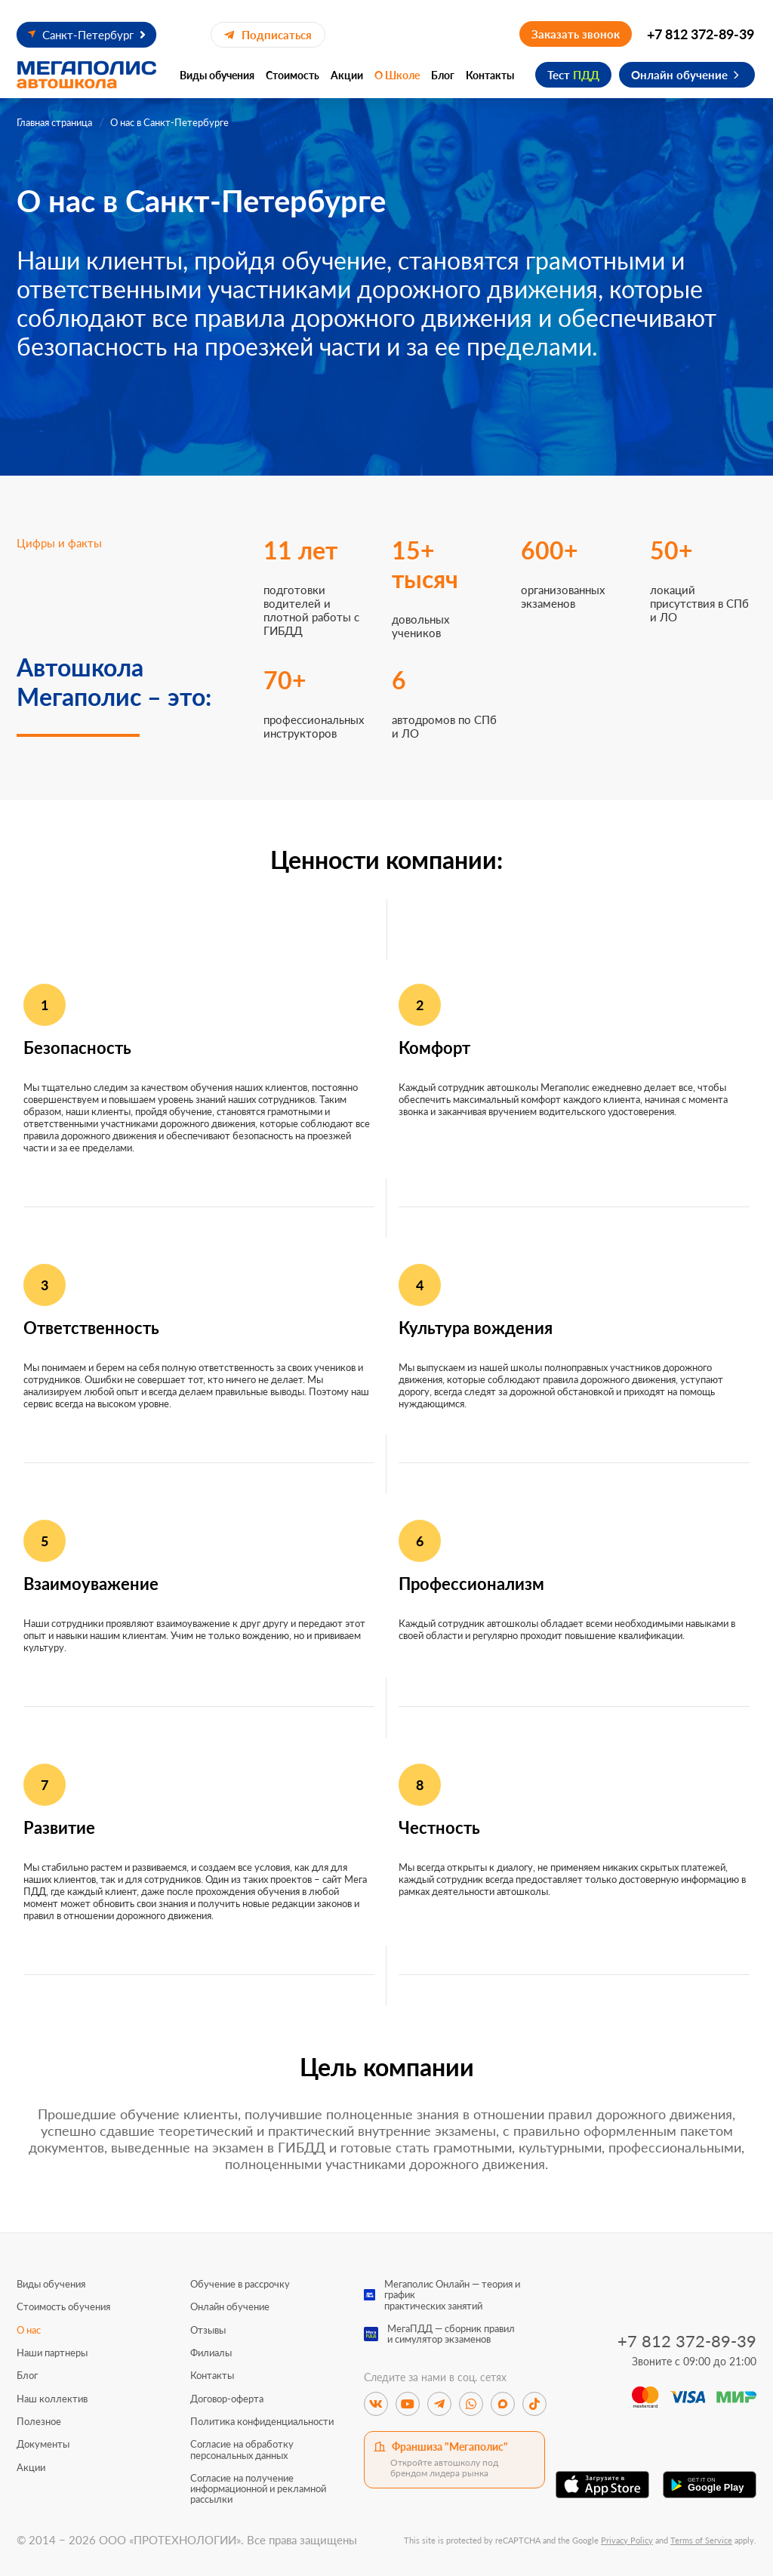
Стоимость (292, 75)
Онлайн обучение (679, 75)
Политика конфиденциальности (262, 2421)
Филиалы (211, 2352)
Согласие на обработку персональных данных (242, 2449)
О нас (29, 2330)
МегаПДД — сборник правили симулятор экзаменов (451, 2334)
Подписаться (268, 35)
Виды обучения (217, 75)
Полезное (39, 2421)
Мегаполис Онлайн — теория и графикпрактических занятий (452, 2295)
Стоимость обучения (63, 2306)
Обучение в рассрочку (240, 2284)
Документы (43, 2444)
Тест (573, 75)
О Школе (397, 75)
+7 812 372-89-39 (700, 34)
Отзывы (208, 2330)
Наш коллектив (52, 2398)
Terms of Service (701, 2540)
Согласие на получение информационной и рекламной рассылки (258, 2489)
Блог (442, 75)
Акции (347, 75)
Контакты (490, 75)
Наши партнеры (52, 2352)
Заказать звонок (575, 34)
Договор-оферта (226, 2398)
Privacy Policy (627, 2540)
